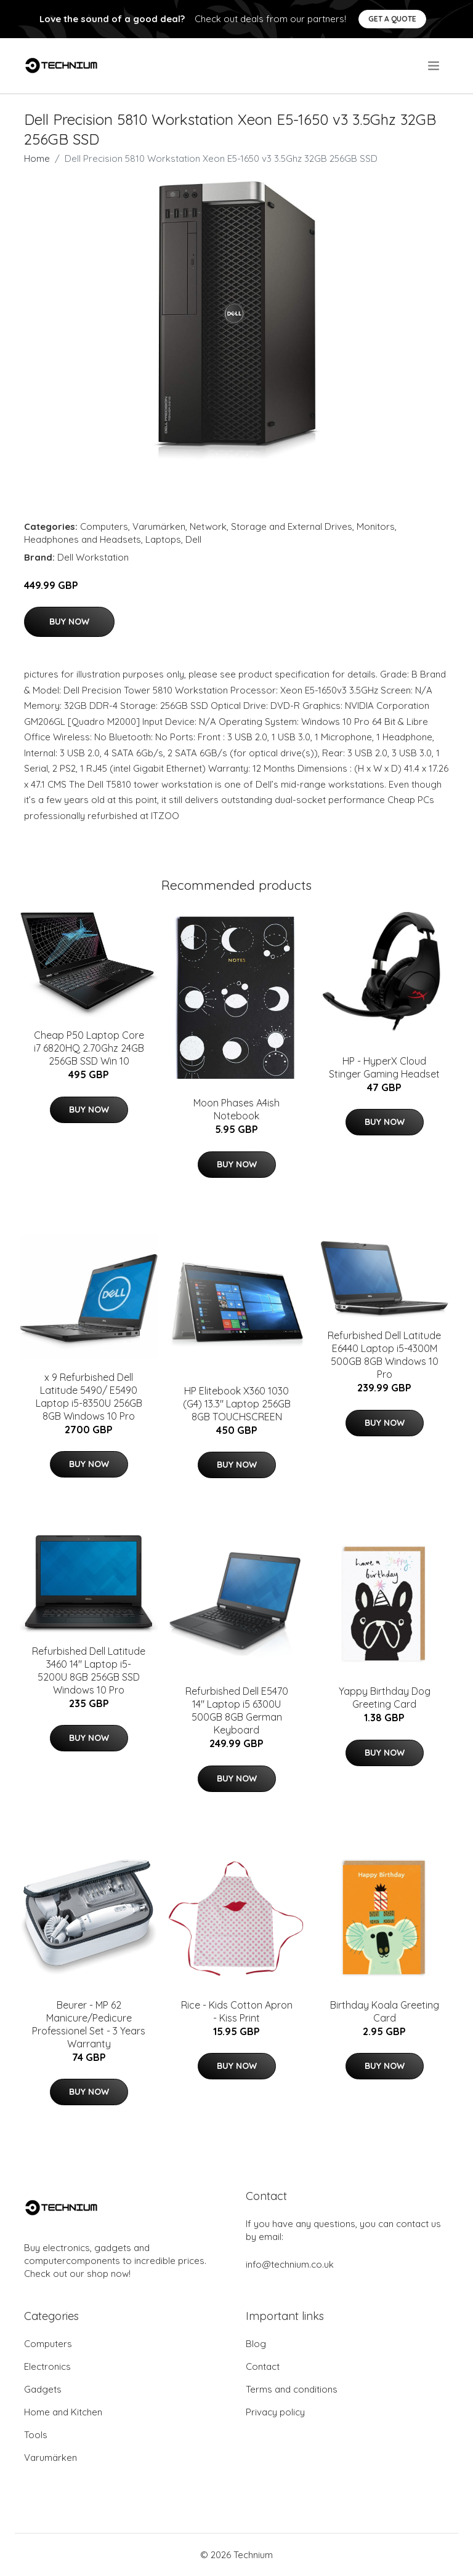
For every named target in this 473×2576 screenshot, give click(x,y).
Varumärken (158, 526)
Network (208, 526)
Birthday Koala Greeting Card (384, 2011)
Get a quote (392, 18)
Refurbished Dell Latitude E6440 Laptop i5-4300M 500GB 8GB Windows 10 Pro (384, 1354)
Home (37, 158)
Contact (263, 2366)
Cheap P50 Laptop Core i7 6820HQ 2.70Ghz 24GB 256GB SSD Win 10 (89, 1048)
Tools (35, 2435)
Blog (256, 2344)
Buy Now (69, 621)
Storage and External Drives (291, 526)
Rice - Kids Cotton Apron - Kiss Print (237, 2011)
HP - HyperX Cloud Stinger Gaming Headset (384, 1067)
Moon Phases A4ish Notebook (236, 1109)
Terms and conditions (292, 2389)
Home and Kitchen (63, 2412)
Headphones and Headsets (82, 539)
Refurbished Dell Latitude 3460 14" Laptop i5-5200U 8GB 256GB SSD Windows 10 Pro (88, 1670)
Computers (104, 526)
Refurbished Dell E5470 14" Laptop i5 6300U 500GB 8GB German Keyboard (236, 1710)
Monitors (376, 526)
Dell (193, 539)
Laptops (163, 539)
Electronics (47, 2366)
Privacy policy (275, 2412)
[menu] (434, 66)
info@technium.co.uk (290, 2264)
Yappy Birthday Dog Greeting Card (385, 1697)
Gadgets (43, 2389)
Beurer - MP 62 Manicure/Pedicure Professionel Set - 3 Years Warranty (88, 2024)
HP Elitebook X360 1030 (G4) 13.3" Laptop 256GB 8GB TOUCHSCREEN (237, 1404)
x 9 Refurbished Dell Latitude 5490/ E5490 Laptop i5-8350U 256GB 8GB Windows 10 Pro (89, 1396)
